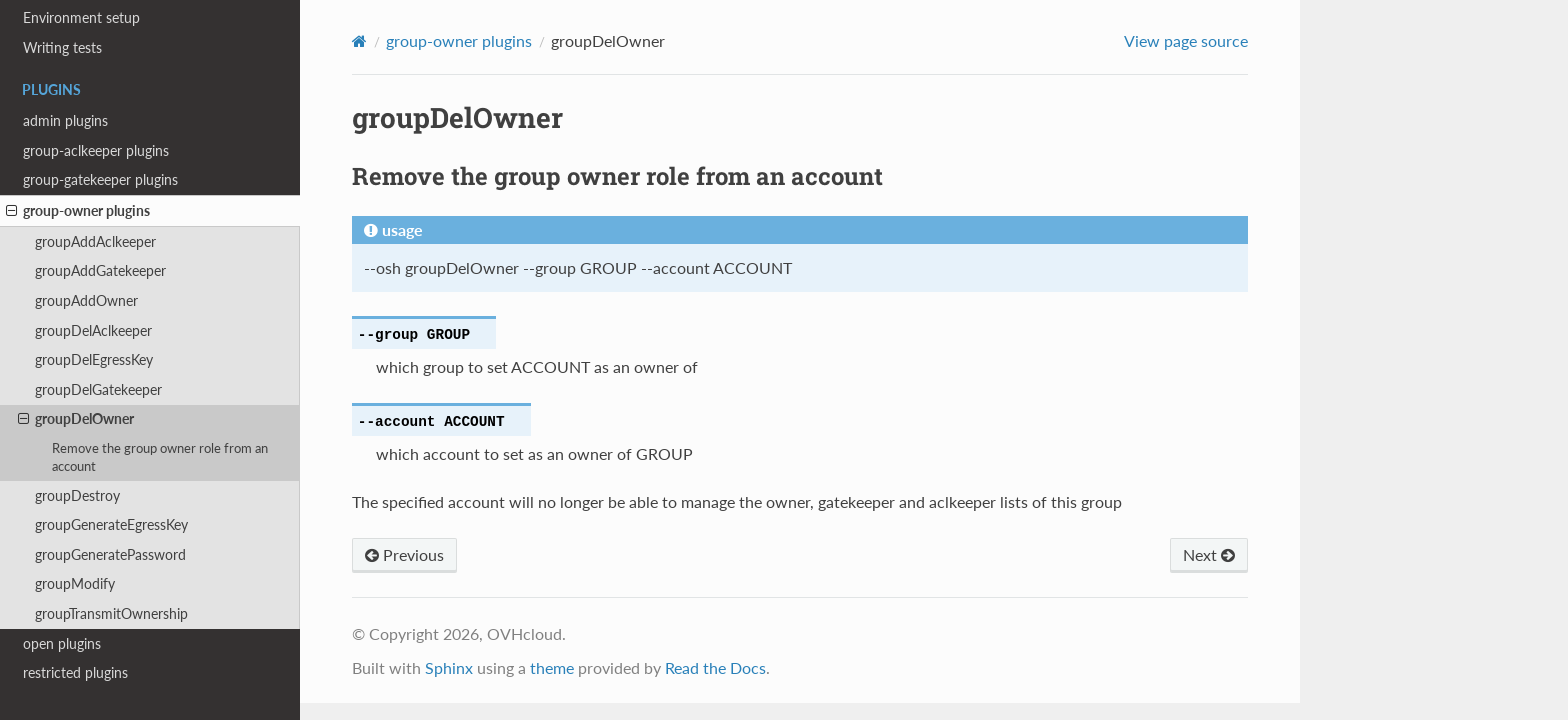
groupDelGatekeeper (98, 389)
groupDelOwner (76, 419)
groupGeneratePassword (110, 554)
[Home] (359, 41)
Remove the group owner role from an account (160, 457)
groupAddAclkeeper (95, 241)
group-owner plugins (78, 211)
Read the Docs (715, 667)
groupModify (75, 583)
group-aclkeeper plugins (96, 150)
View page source (1186, 40)
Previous (404, 554)
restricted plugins (75, 672)
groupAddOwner (86, 300)
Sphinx (449, 667)
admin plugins (65, 120)
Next (1209, 554)
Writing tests (62, 47)
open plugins (62, 643)
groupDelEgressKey (94, 359)
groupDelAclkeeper (93, 330)
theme (552, 667)
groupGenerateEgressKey (111, 524)
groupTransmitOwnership (111, 613)
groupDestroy (77, 495)
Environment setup (81, 17)
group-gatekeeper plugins (100, 179)
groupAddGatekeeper (100, 270)
